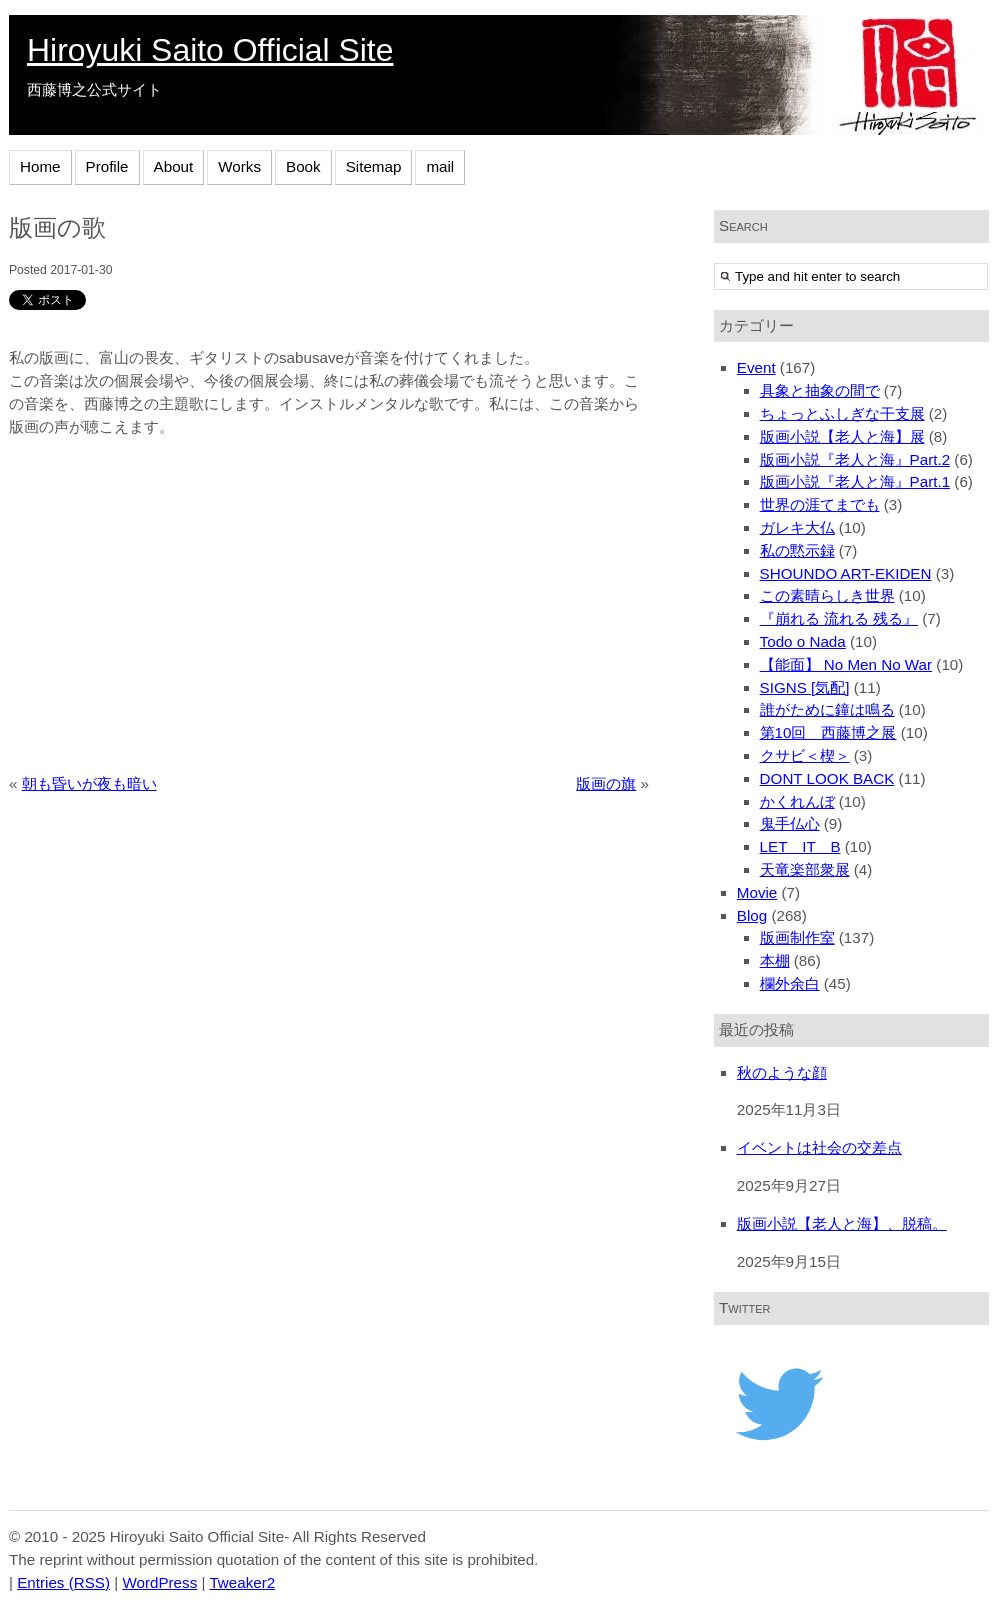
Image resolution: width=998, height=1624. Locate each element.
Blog (752, 915)
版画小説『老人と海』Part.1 (855, 481)
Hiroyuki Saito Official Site (210, 50)
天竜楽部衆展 (805, 869)
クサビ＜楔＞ (805, 755)
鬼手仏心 (790, 823)
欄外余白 (790, 983)
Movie (757, 892)
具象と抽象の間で (820, 390)
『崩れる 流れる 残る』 (839, 618)
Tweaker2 (242, 1582)
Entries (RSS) (63, 1582)
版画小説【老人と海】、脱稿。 (842, 1223)
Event (756, 367)
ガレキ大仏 (797, 527)
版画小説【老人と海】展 (842, 436)
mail (440, 166)
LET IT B (800, 846)
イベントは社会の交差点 (819, 1147)
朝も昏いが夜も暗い (89, 783)
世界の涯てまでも (820, 504)
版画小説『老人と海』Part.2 (855, 459)
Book (303, 166)
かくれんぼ (797, 801)
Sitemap (374, 166)
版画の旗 (606, 783)
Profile (107, 166)
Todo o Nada (803, 641)
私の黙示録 (797, 550)
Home (40, 166)
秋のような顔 (782, 1072)
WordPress (159, 1582)
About (174, 166)
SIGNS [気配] (805, 687)
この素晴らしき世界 (827, 595)
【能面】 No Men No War (846, 664)
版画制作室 (797, 937)
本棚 (775, 960)
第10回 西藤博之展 (828, 732)
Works (239, 166)
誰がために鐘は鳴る (827, 709)
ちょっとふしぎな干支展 (842, 413)
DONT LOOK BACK (827, 778)
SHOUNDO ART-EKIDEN (846, 573)
